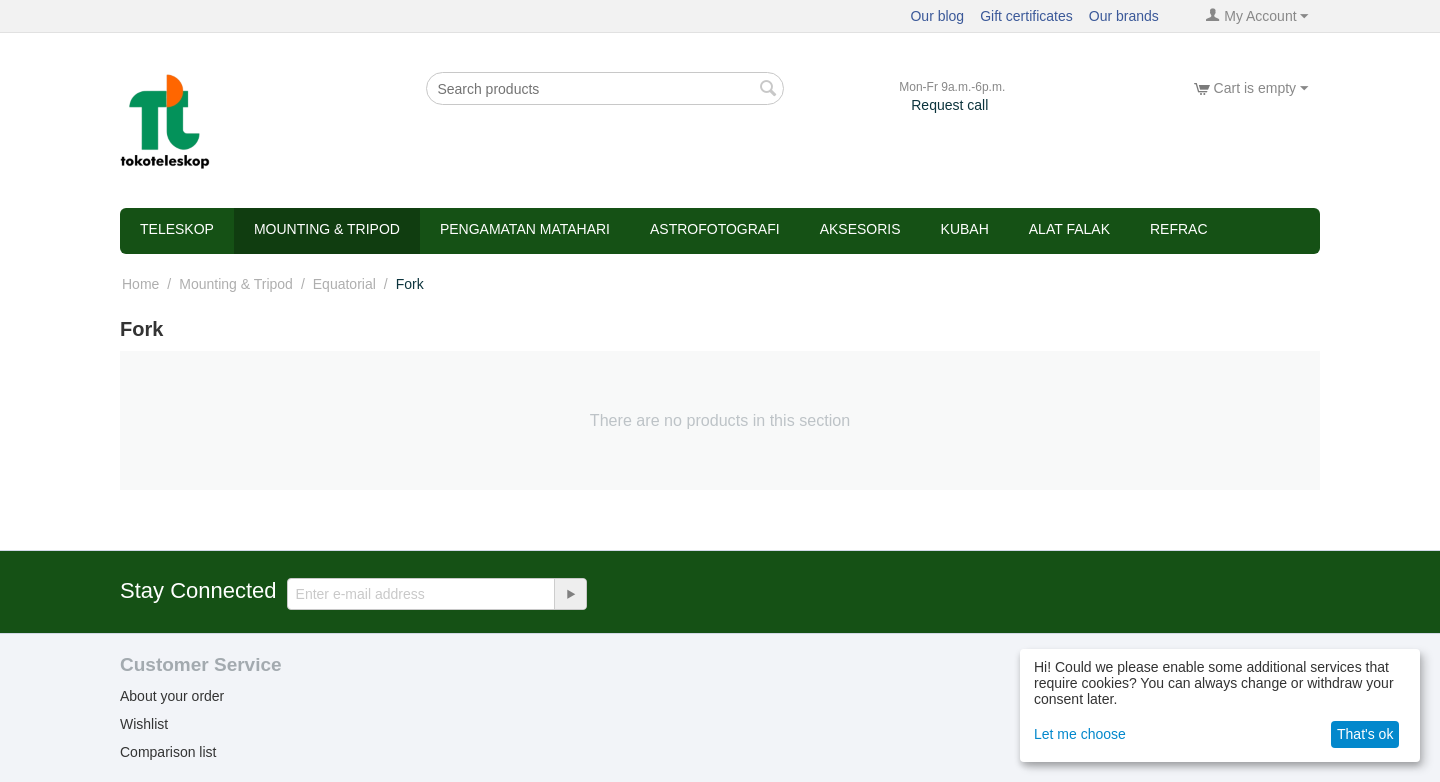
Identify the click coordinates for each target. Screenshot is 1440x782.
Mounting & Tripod (327, 229)
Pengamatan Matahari (525, 229)
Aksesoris (860, 229)
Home (140, 284)
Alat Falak (1069, 229)
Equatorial (344, 284)
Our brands (1124, 16)
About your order (172, 696)
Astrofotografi (715, 229)
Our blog (937, 16)
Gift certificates (1026, 16)
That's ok (1365, 734)
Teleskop (177, 229)
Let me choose (1080, 734)
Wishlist (144, 724)
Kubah (965, 229)
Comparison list (168, 752)
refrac (1179, 229)
